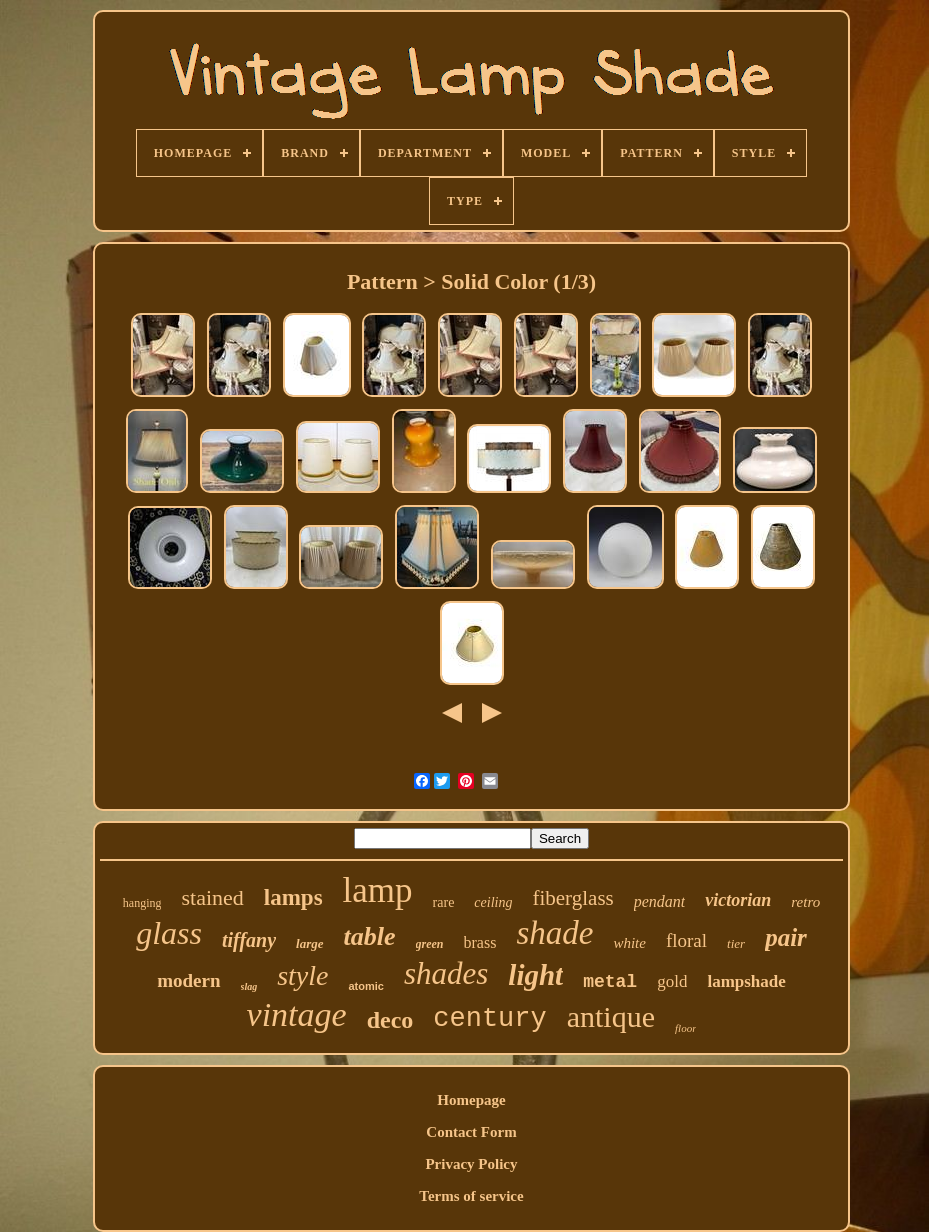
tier (736, 943)
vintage (297, 1014)
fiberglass (572, 898)
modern (188, 980)
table (370, 936)
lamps (293, 897)
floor (685, 1028)
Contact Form (471, 1132)
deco (390, 1020)
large (309, 943)
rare (444, 902)
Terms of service (471, 1196)
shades (446, 973)
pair (786, 937)
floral (686, 940)
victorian (738, 900)
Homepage (471, 1100)
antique (611, 1016)
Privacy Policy (471, 1164)
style (302, 975)
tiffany (249, 940)
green (430, 944)
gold (672, 981)
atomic (365, 986)
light (535, 975)
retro (805, 902)
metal (610, 982)
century (489, 1019)
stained (212, 897)
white (629, 943)
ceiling (493, 902)
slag (249, 986)
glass (169, 933)
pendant (660, 901)
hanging (142, 903)
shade (554, 933)
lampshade (746, 981)
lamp (378, 890)
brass (480, 942)
